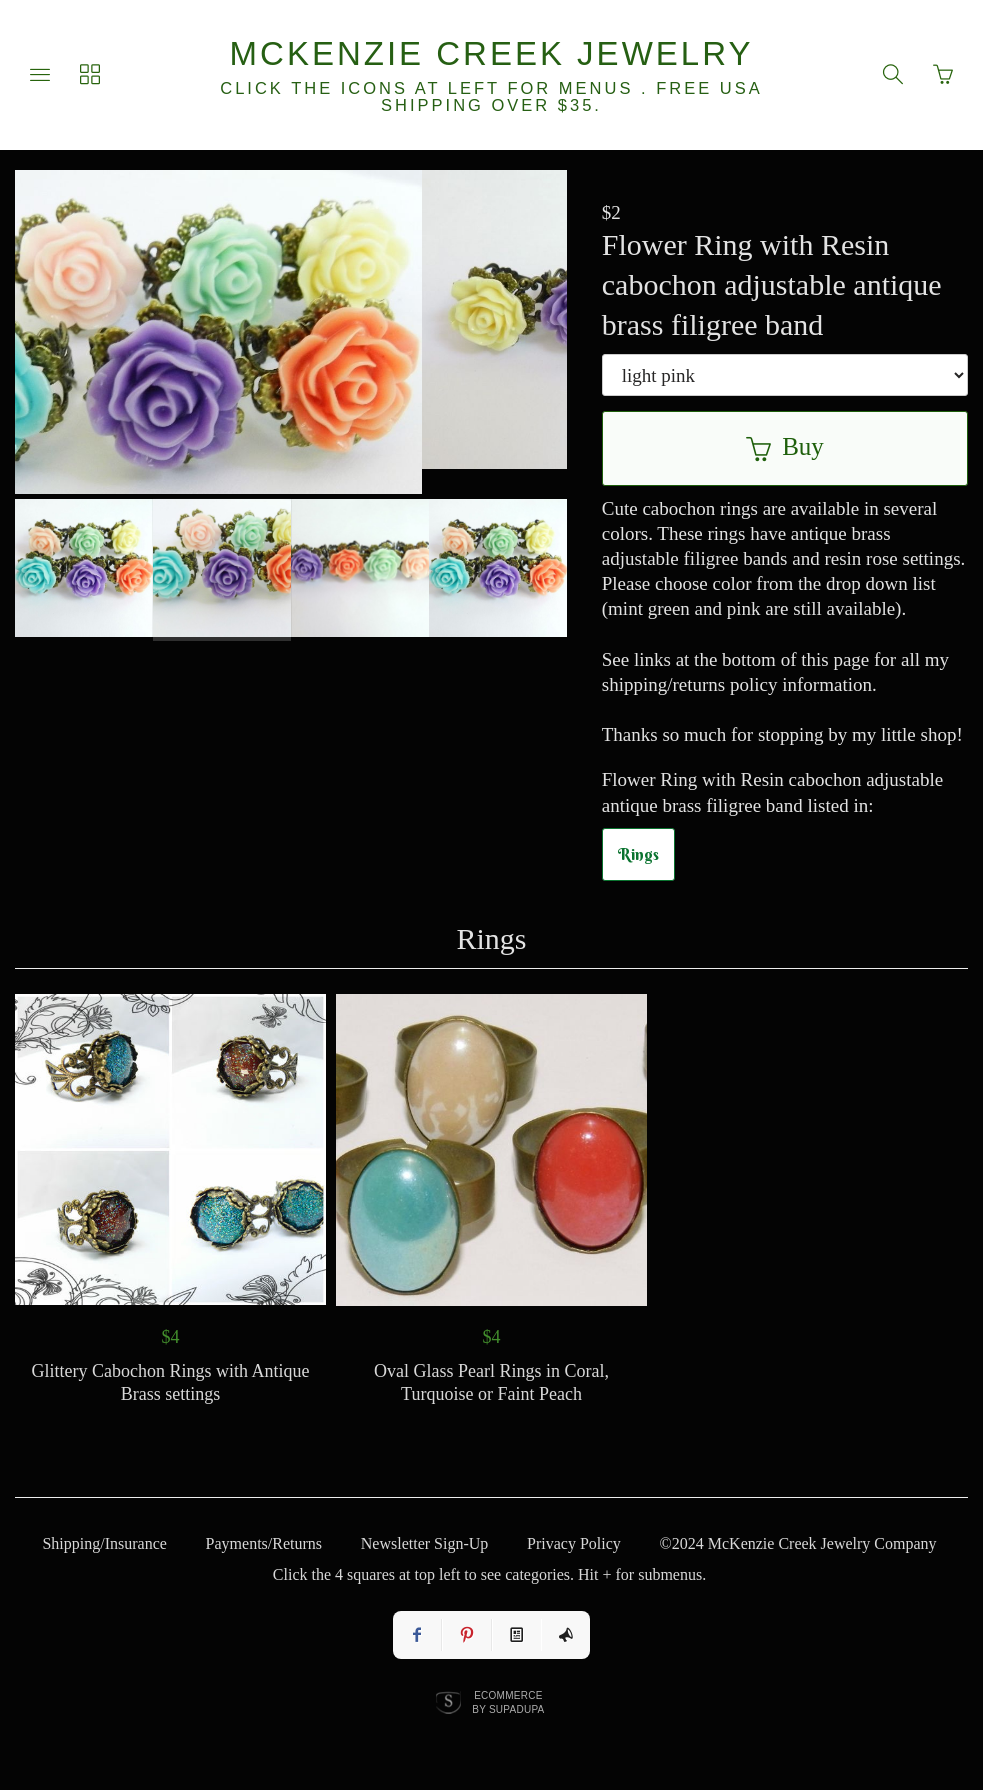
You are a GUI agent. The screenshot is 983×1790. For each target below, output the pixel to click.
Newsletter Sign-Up (425, 1543)
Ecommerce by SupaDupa (508, 1702)
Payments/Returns (264, 1543)
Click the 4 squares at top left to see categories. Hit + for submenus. (489, 1574)
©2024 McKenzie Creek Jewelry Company (798, 1543)
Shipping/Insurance (104, 1543)
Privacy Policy (574, 1543)
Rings (638, 854)
